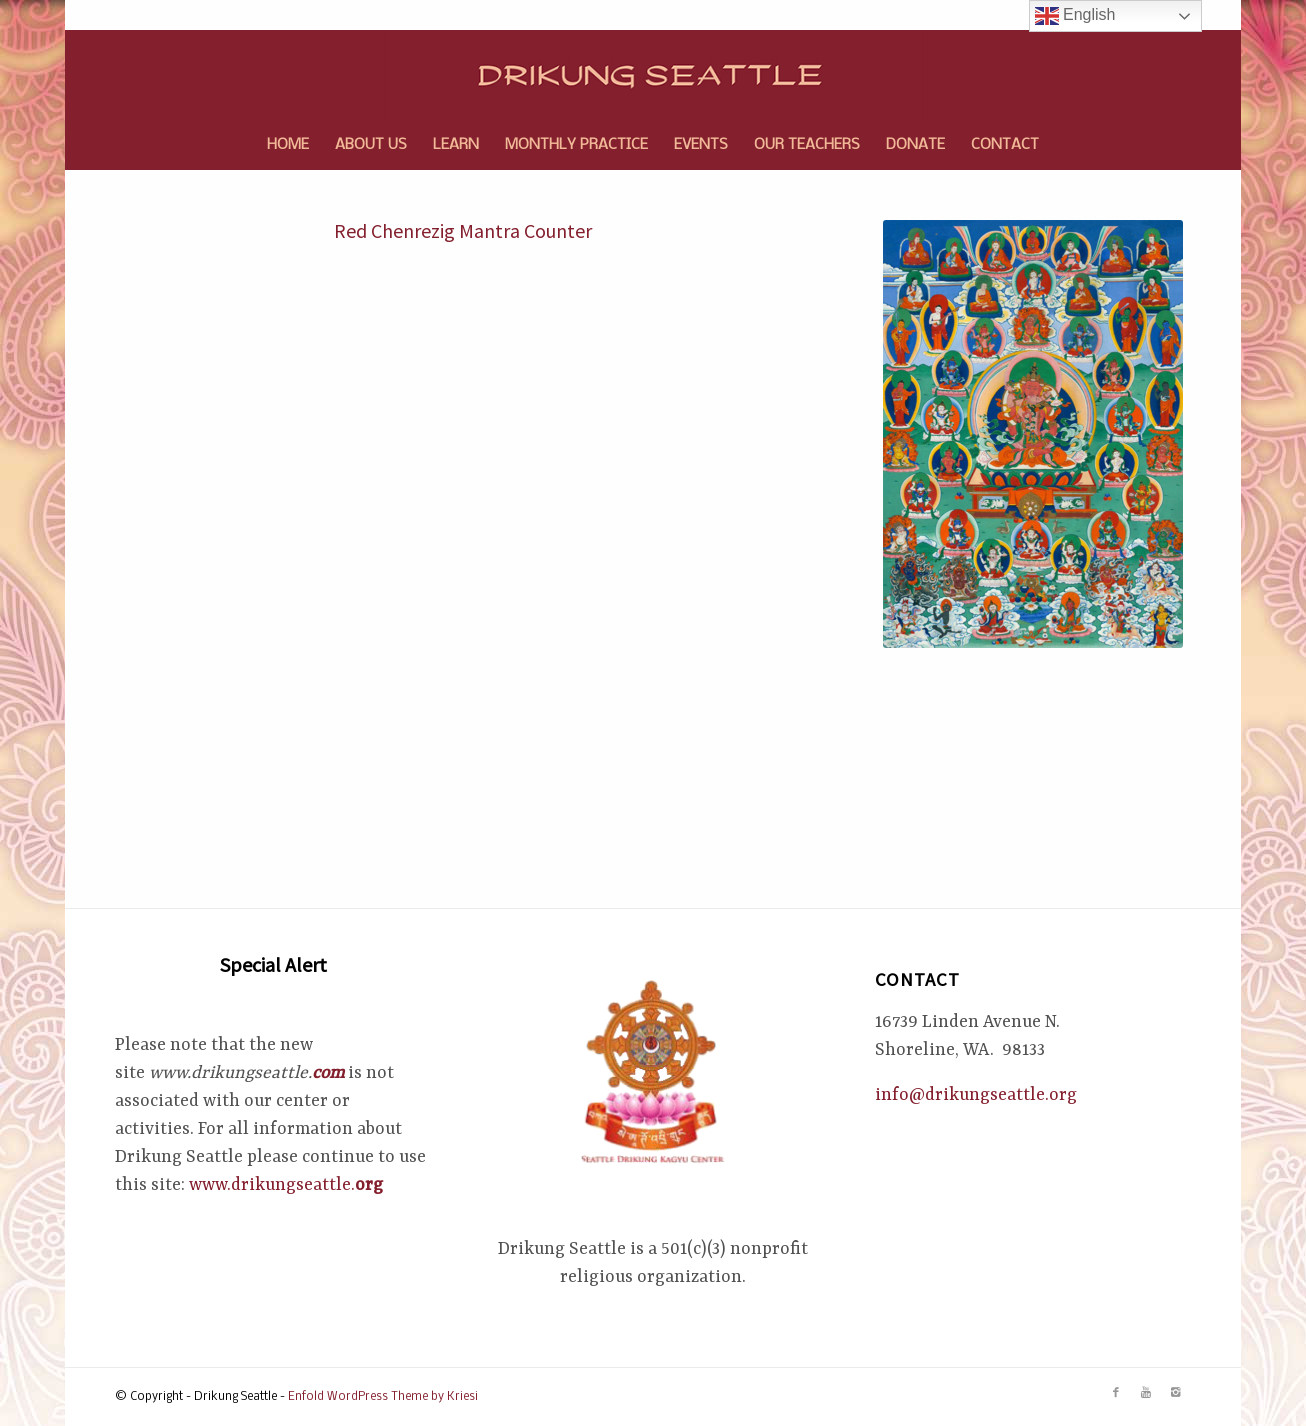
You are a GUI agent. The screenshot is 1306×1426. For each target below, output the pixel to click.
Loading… (435, 629)
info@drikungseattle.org (976, 1095)
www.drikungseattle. (286, 1185)
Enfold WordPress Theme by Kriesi (383, 1397)
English (1075, 16)
